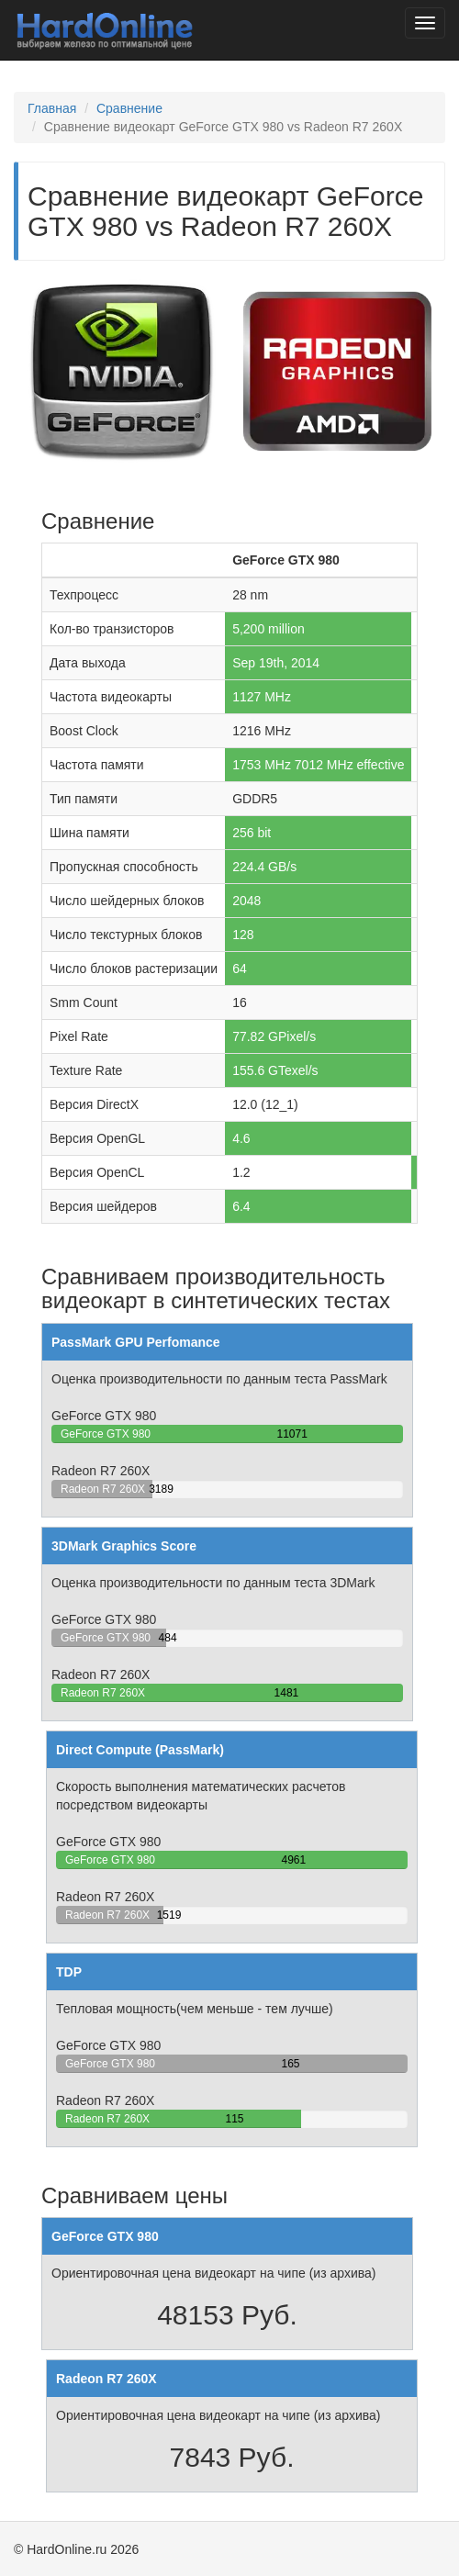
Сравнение (129, 108)
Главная (52, 108)
